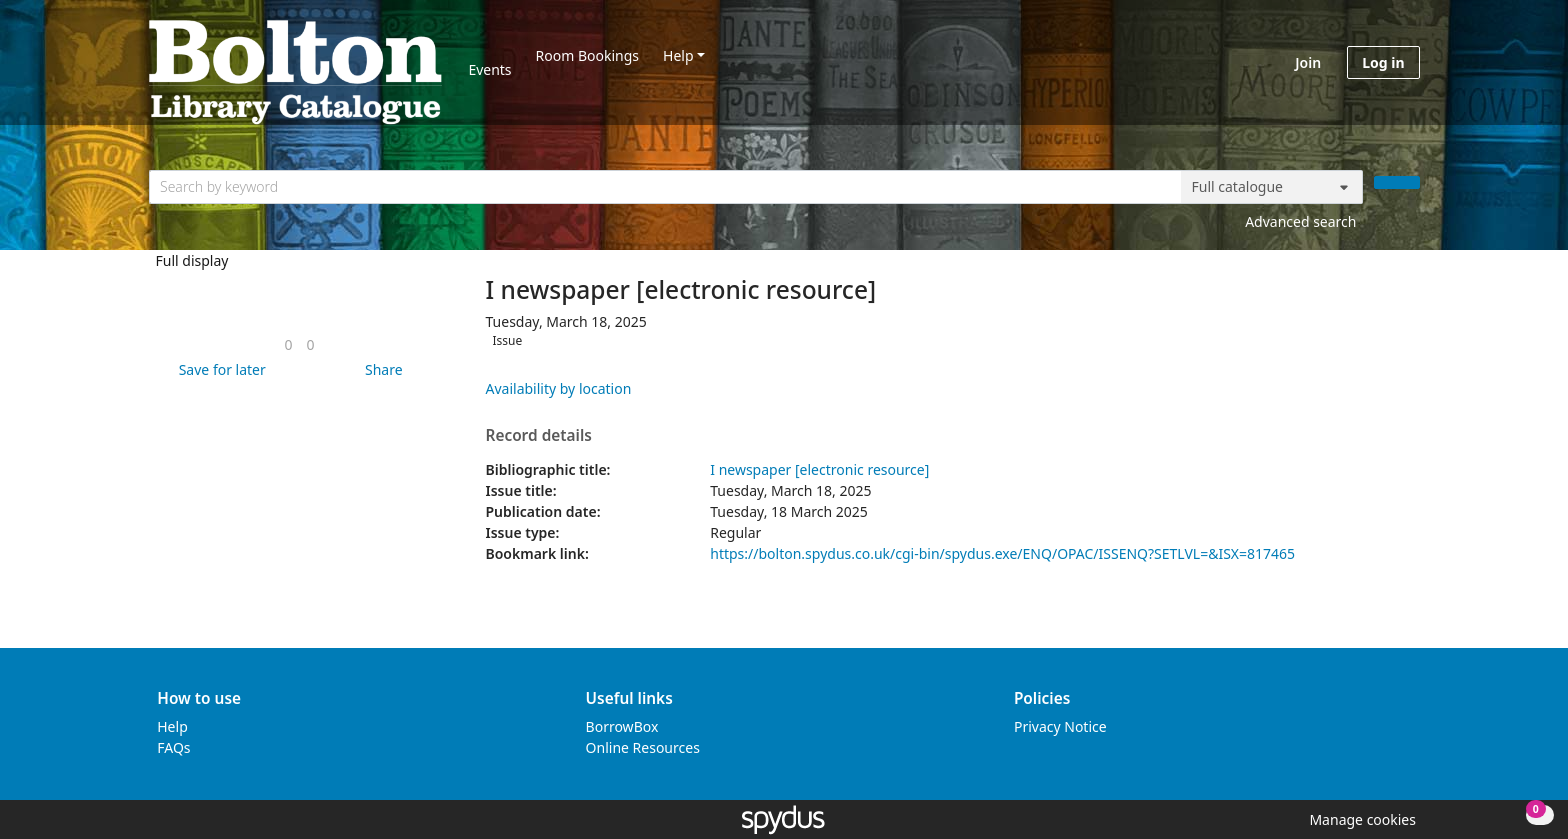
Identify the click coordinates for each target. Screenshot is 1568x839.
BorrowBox (622, 726)
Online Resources (643, 747)
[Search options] (1272, 187)
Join (1308, 62)
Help (678, 55)
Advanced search (1300, 221)
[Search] (1397, 182)
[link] (288, 344)
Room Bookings (587, 55)
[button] (219, 369)
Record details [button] (539, 436)
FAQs (173, 747)
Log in (1383, 62)
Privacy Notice (1060, 726)
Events (489, 69)
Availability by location (559, 388)
